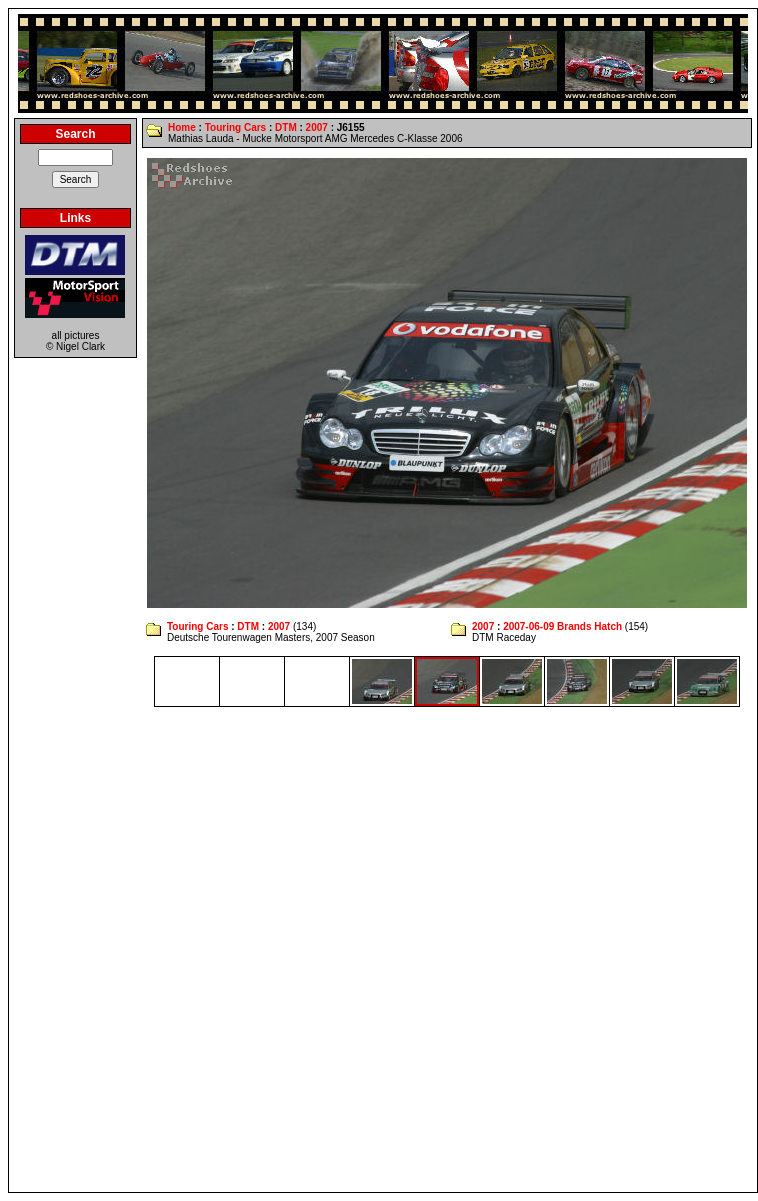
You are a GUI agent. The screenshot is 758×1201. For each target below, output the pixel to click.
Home (182, 127)
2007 (317, 127)
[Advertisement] (237, 949)
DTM (286, 127)
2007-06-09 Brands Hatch (562, 626)
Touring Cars (235, 127)
